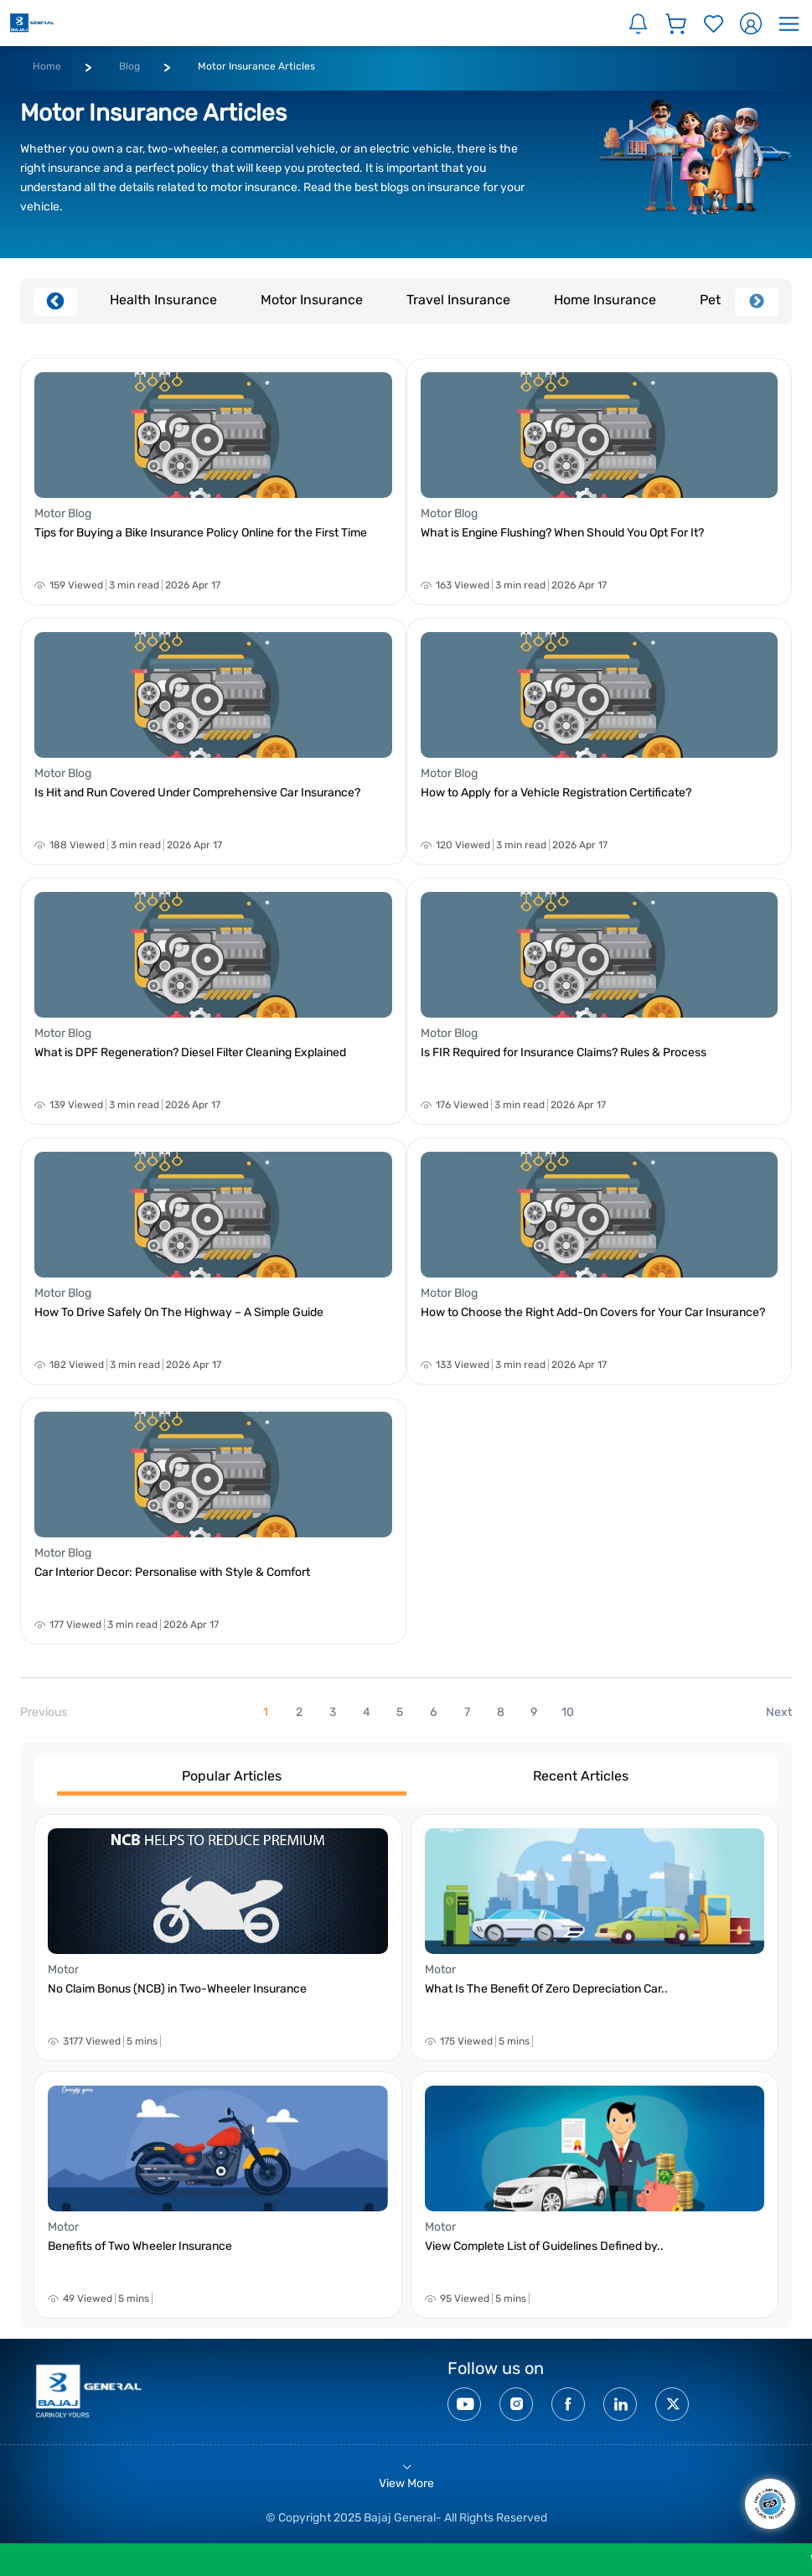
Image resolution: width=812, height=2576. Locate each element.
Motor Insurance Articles (256, 66)
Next (756, 302)
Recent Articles (580, 1776)
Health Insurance (163, 300)
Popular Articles (232, 1776)
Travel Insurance (458, 300)
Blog (129, 66)
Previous (55, 302)
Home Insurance (605, 300)
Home (47, 66)
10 (567, 1712)
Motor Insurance (312, 300)
